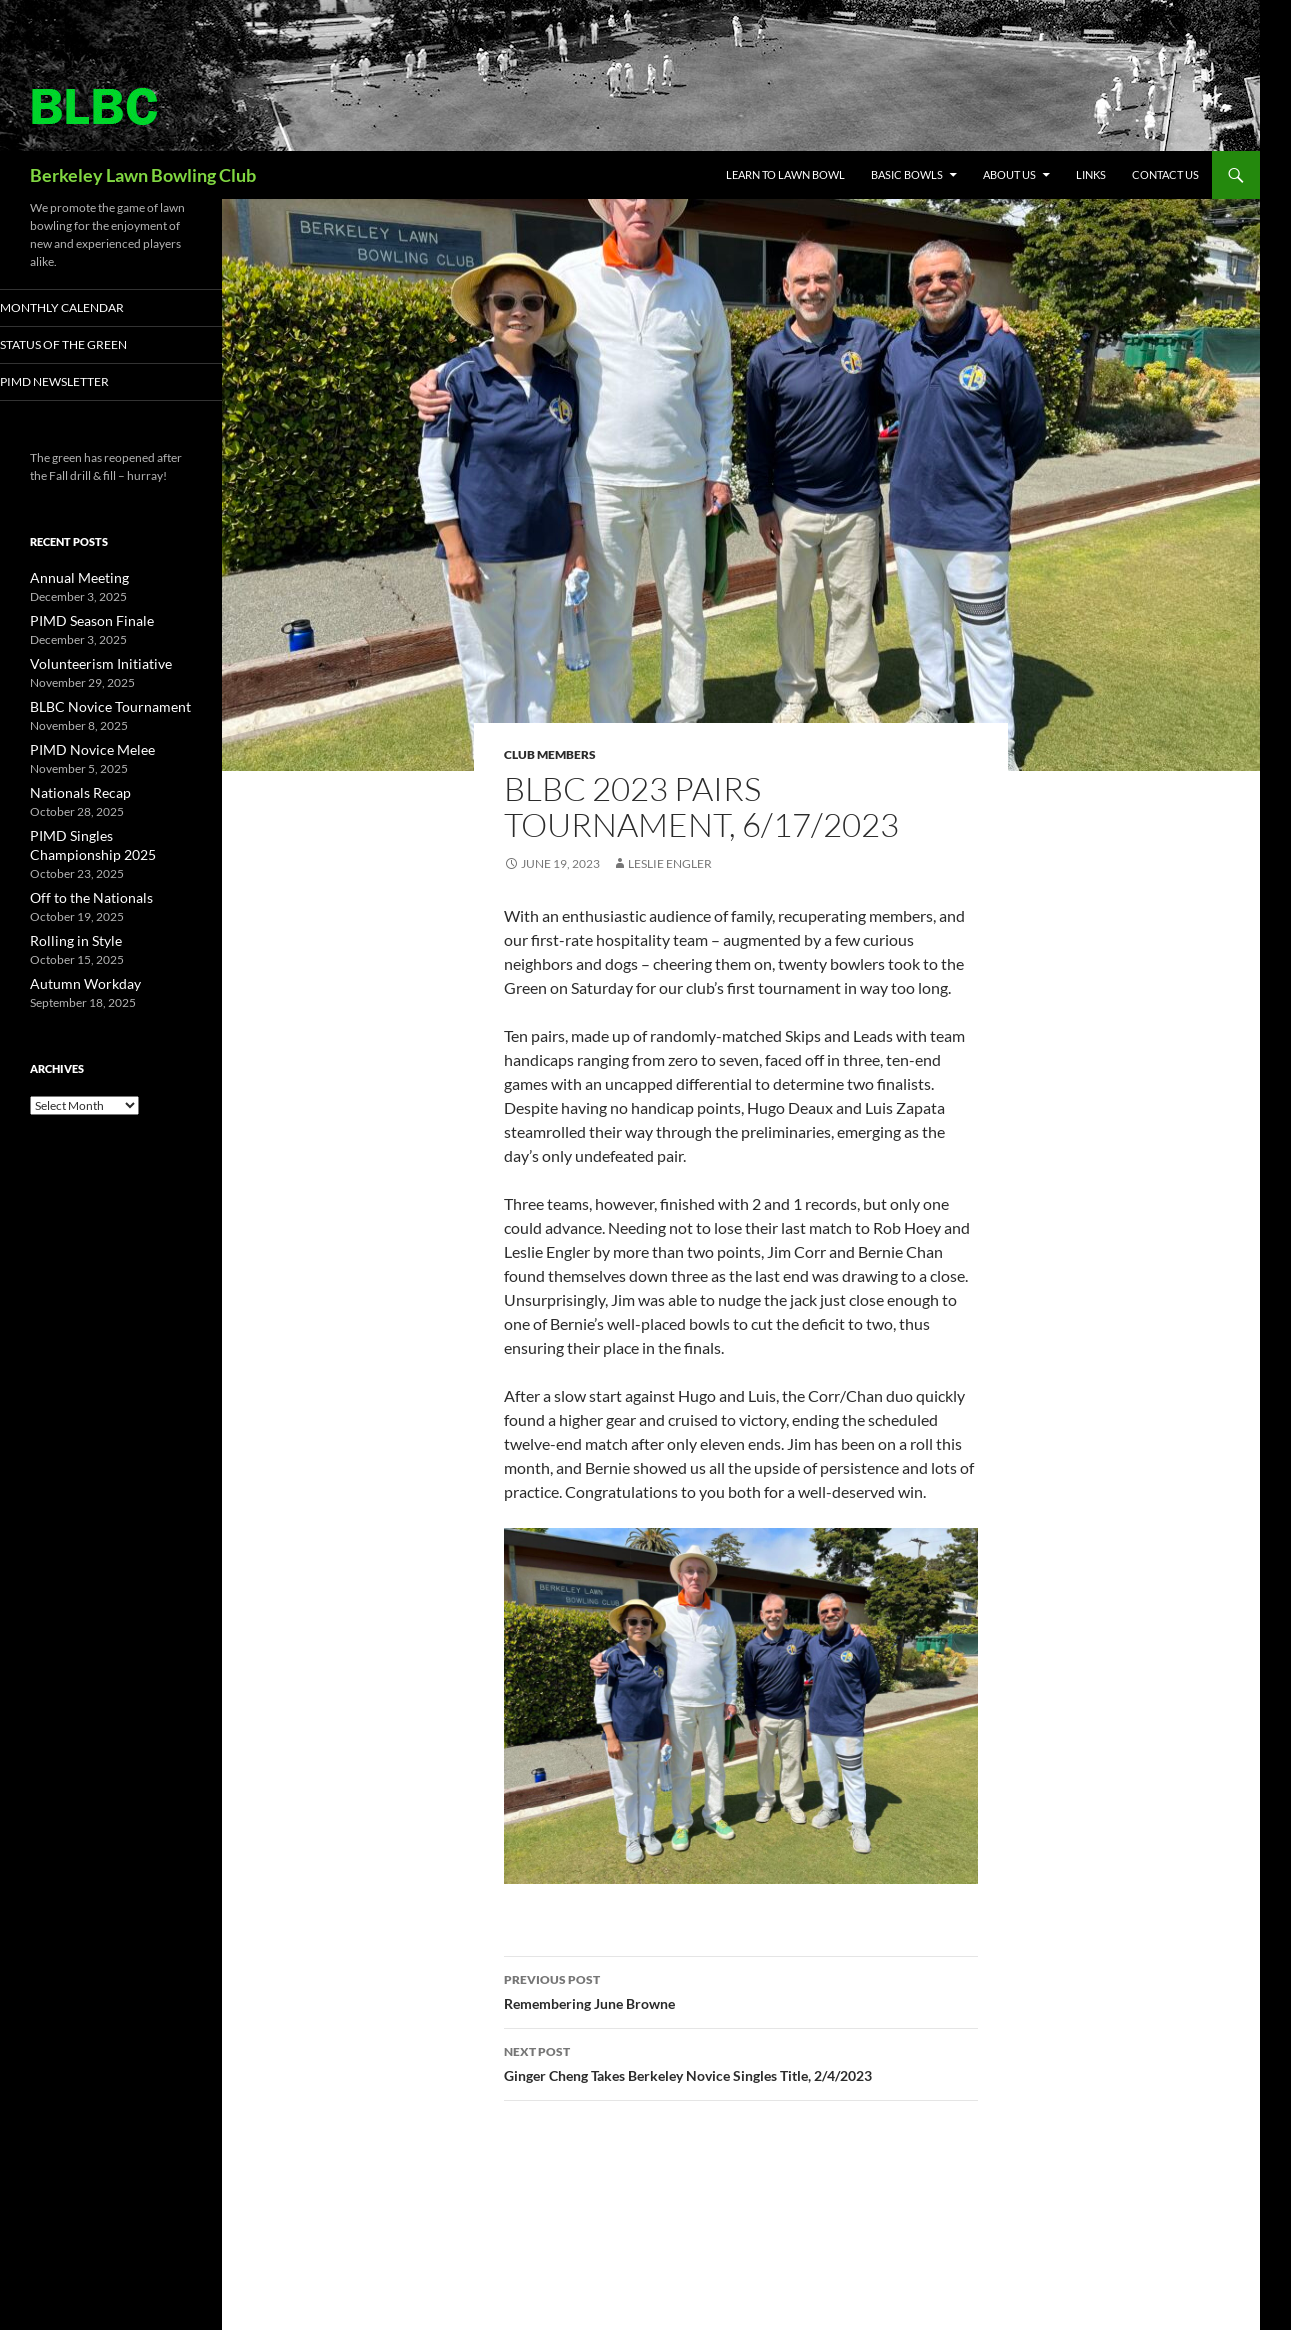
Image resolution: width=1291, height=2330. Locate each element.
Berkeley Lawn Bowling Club (143, 175)
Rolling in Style (68, 933)
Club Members (550, 754)
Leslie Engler (670, 863)
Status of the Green (86, 345)
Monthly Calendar (86, 307)
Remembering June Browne (741, 1990)
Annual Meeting (71, 579)
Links (1091, 174)
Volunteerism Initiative (89, 663)
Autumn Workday (77, 975)
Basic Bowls (907, 174)
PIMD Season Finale (82, 621)
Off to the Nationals (81, 891)
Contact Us (1165, 174)
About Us (1009, 174)
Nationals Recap (72, 789)
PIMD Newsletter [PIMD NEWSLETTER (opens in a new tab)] (79, 382)
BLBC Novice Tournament (98, 705)
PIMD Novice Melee (82, 747)
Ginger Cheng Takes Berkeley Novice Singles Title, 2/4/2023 (741, 2062)
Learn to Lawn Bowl (785, 174)
